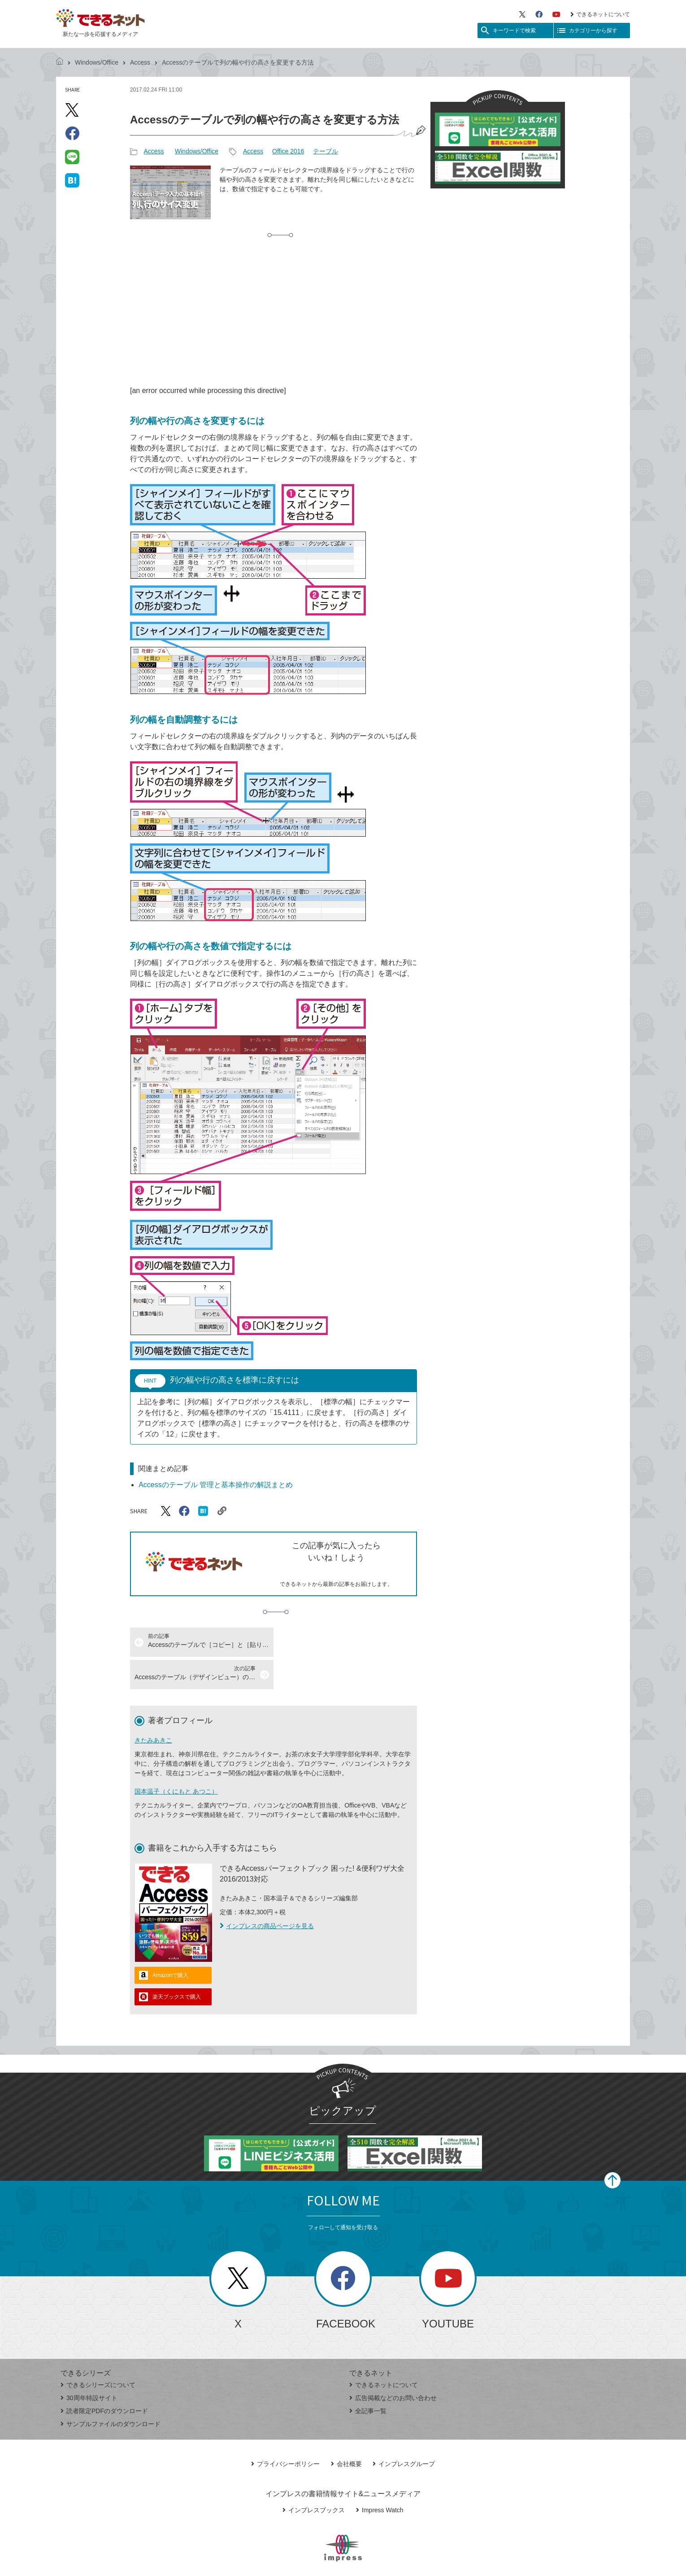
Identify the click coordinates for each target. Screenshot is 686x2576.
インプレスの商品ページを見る (267, 1893)
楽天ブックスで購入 (176, 1964)
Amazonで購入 (170, 1943)
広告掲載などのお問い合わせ (393, 2365)
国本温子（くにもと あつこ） (176, 1759)
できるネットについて (600, 14)
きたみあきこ (153, 1708)
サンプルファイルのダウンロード (111, 2391)
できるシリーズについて (98, 2352)
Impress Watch (380, 2477)
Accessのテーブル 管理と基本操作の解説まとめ (216, 1485)
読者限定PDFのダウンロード (104, 2378)
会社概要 (346, 2431)
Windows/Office (96, 62)
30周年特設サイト (89, 2365)
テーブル (325, 151)
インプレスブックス (313, 2477)
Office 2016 (288, 151)
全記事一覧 (367, 2378)
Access (140, 62)
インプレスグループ (404, 2431)
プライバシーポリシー (285, 2431)
